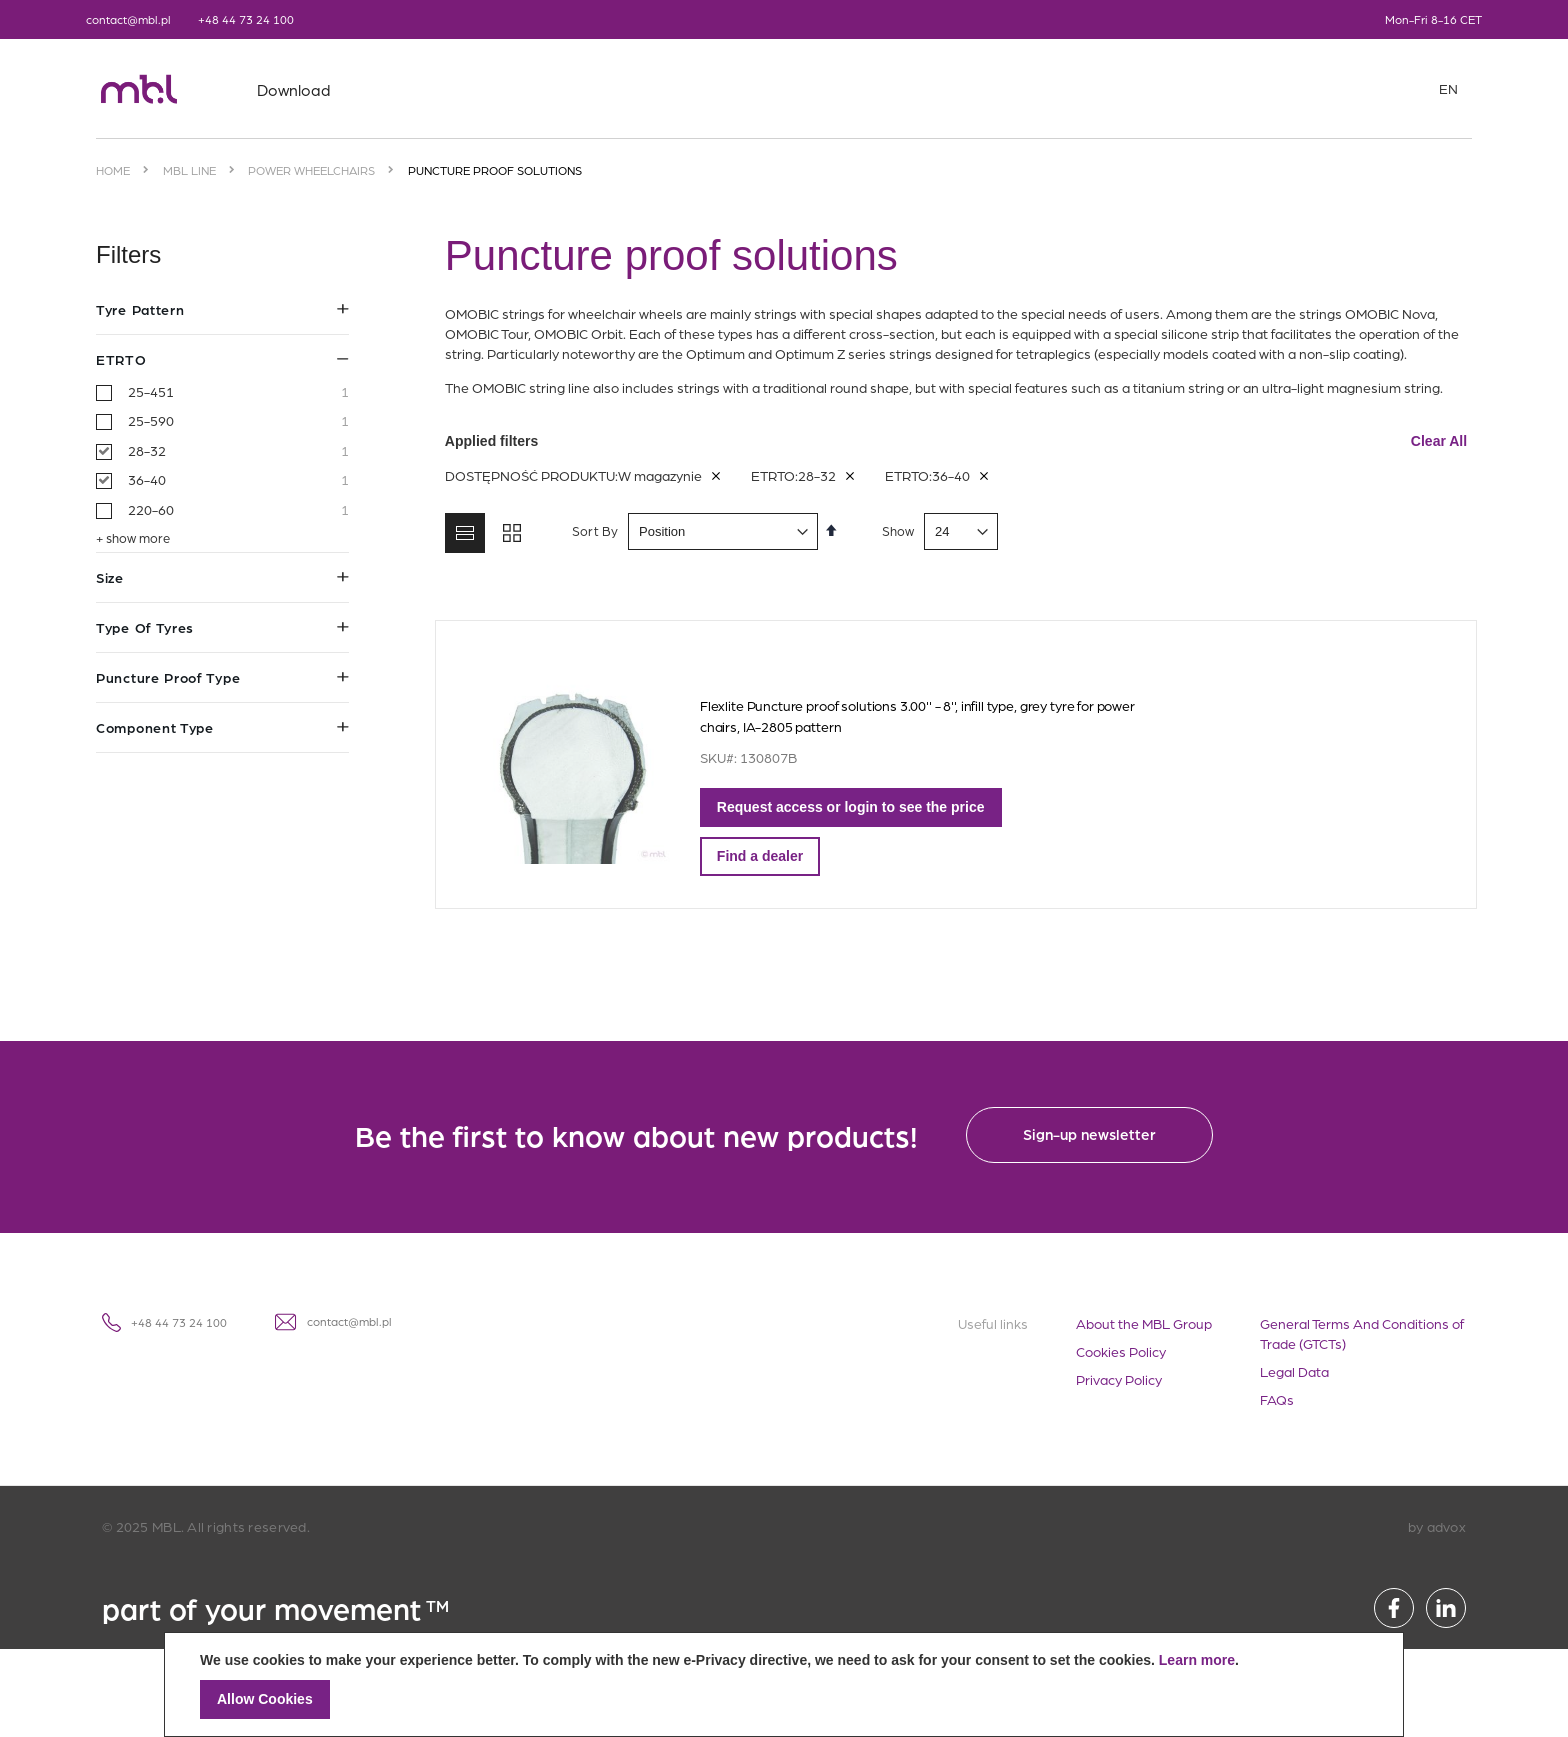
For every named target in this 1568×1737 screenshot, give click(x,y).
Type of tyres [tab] (222, 627)
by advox (1437, 1526)
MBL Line (189, 170)
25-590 (238, 421)
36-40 (238, 480)
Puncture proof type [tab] (222, 677)
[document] (784, 1684)
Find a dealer (755, 856)
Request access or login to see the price (846, 807)
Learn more (1197, 1660)
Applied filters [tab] (956, 441)
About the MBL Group (1144, 1323)
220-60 (238, 510)
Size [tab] (222, 577)
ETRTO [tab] (222, 359)
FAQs (1277, 1399)
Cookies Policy (1121, 1351)
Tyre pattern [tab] (222, 309)
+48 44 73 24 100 (246, 19)
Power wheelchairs (311, 170)
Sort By (590, 530)
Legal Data (1294, 1371)
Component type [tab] (222, 727)
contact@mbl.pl (128, 19)
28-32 (238, 451)
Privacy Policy (1119, 1379)
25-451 (238, 392)
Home (113, 170)
